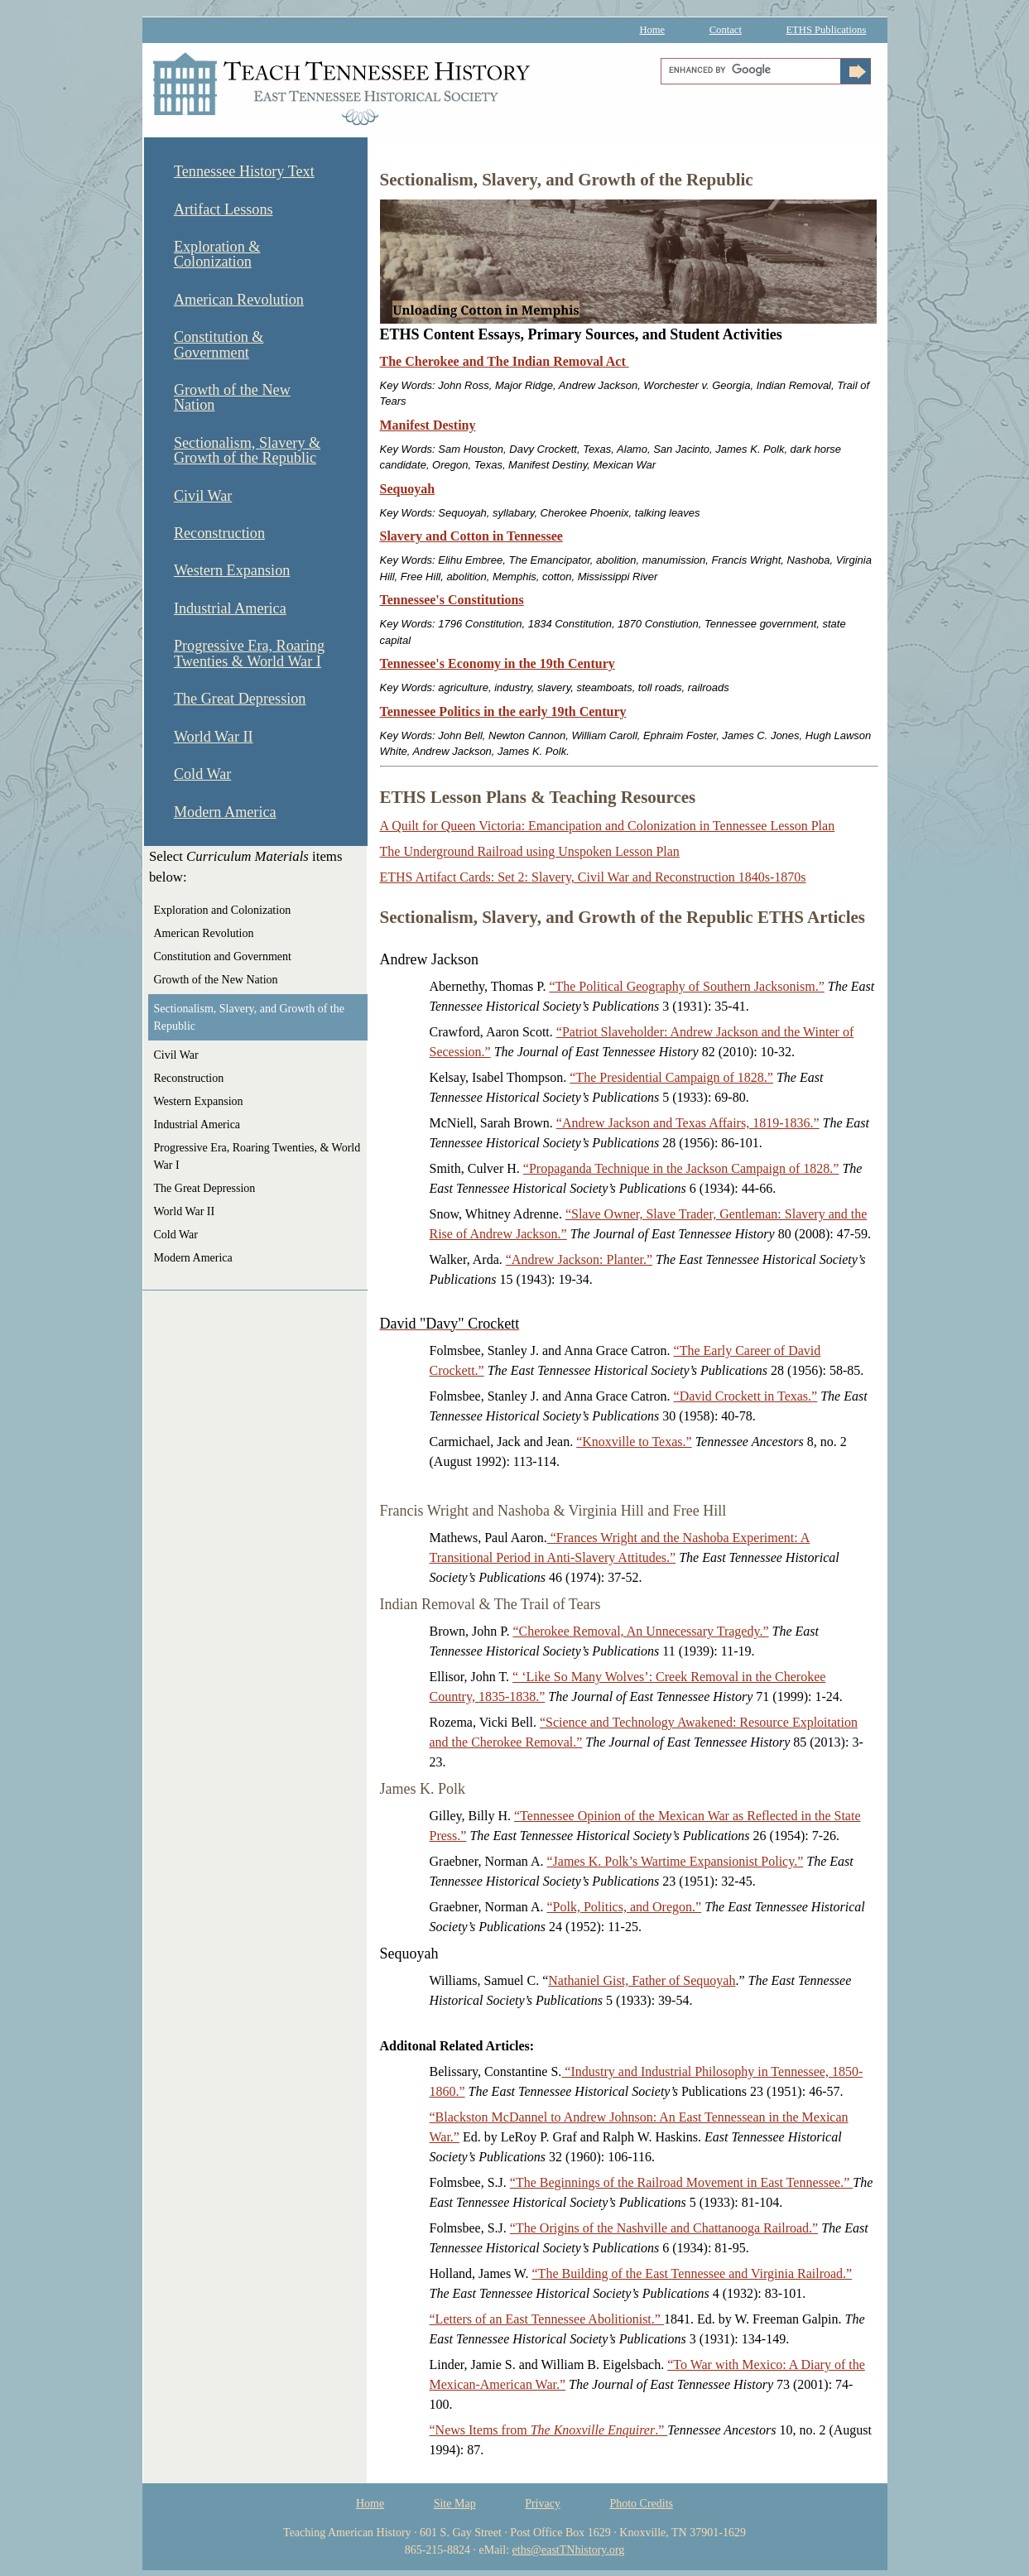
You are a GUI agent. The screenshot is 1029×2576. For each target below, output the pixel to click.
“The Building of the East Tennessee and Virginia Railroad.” (692, 2273)
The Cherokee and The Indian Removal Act (504, 361)
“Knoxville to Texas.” (633, 1442)
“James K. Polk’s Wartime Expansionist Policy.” (674, 1861)
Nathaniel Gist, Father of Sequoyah (641, 1980)
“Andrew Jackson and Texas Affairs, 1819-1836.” (688, 1123)
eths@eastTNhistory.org (568, 2550)
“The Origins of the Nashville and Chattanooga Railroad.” (664, 2228)
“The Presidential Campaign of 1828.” (671, 1077)
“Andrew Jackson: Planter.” (579, 1259)
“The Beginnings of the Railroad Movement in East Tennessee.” (681, 2182)
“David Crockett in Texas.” (746, 1396)
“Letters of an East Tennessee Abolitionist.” (547, 2319)
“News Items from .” (549, 2430)
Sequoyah (407, 489)
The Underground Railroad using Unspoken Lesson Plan (530, 851)
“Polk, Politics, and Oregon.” (623, 1907)
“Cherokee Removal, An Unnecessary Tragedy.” (640, 1631)
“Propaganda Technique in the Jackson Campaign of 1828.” (681, 1168)
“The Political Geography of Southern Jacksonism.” (686, 986)
